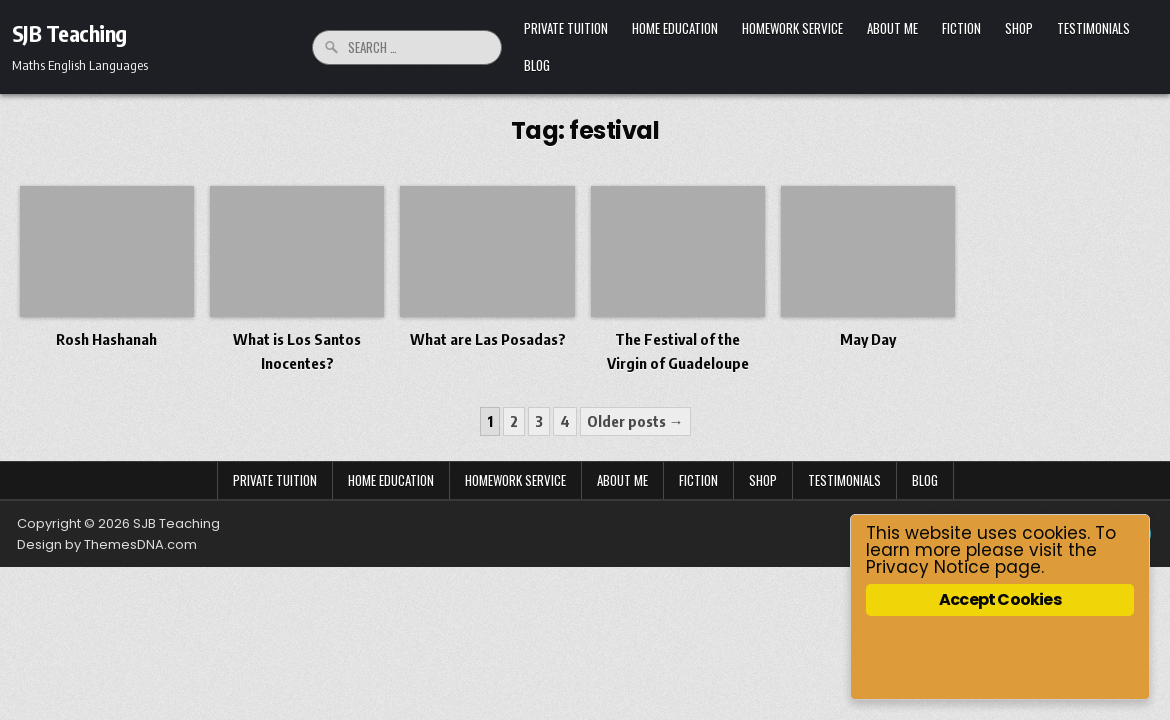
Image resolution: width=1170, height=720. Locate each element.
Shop (1019, 28)
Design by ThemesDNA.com (107, 544)
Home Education (675, 28)
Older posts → (635, 421)
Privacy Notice (928, 567)
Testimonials (1093, 28)
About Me (892, 28)
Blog (537, 65)
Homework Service (792, 28)
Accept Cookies (1000, 599)
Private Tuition (566, 28)
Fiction (961, 28)
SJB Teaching (69, 33)
